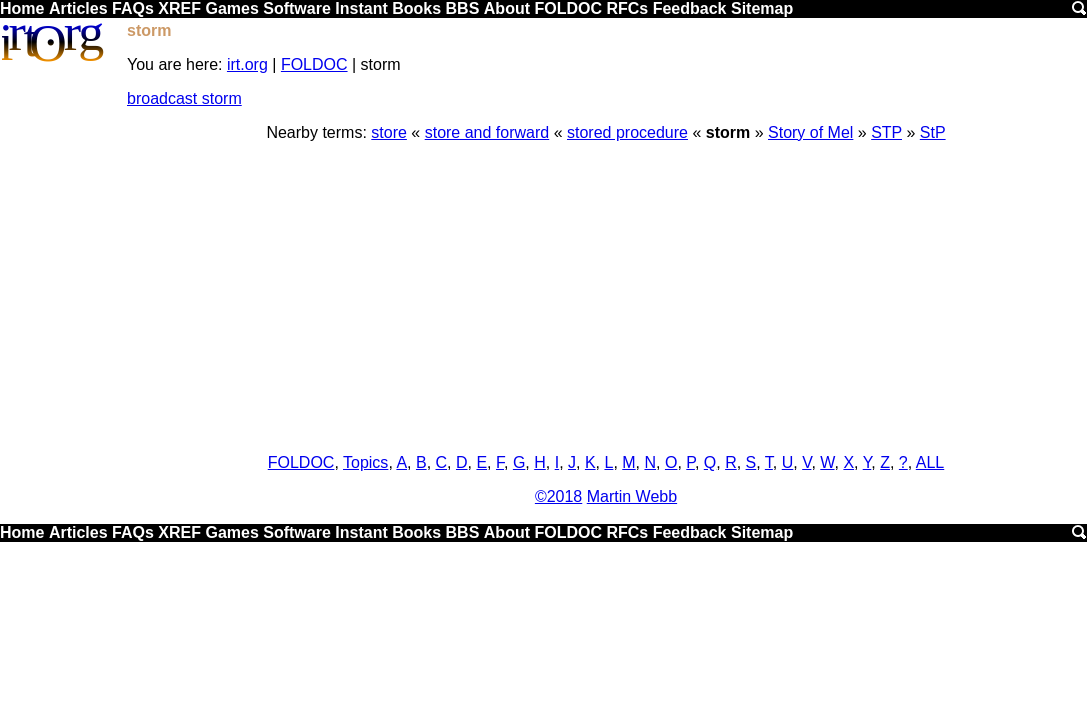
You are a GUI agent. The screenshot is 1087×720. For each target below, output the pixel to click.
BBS (463, 8)
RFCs (627, 8)
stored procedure (627, 132)
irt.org (247, 64)
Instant (361, 8)
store (389, 132)
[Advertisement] (606, 298)
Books (416, 8)
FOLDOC (568, 8)
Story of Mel (810, 132)
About (507, 8)
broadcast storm (184, 98)
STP (886, 132)
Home (22, 8)
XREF (179, 8)
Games (231, 8)
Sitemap (762, 8)
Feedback (690, 8)
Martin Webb (632, 496)
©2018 (558, 496)
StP (933, 132)
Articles (78, 8)
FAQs (133, 8)
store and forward (487, 132)
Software (297, 8)
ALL (930, 462)
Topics (365, 462)
